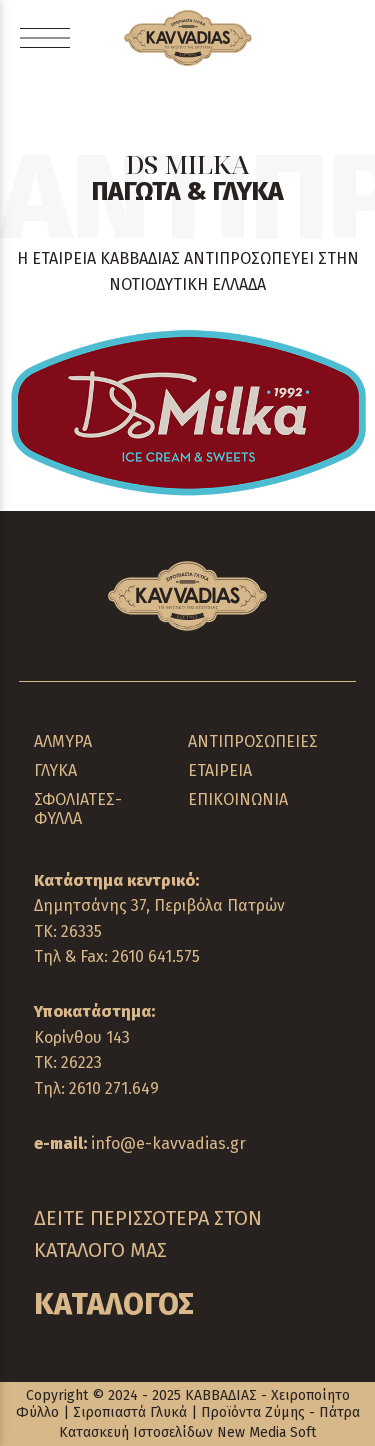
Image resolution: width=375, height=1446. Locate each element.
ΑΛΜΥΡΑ (63, 741)
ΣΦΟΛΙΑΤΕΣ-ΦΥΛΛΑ (78, 809)
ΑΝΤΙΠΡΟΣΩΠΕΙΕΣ (253, 741)
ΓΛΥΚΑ (55, 770)
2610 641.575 (156, 956)
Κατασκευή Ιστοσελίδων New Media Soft (187, 1432)
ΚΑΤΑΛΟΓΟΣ (114, 1304)
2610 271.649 (114, 1088)
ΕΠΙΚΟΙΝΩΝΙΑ (238, 799)
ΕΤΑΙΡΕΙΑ (220, 770)
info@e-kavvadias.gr (168, 1143)
